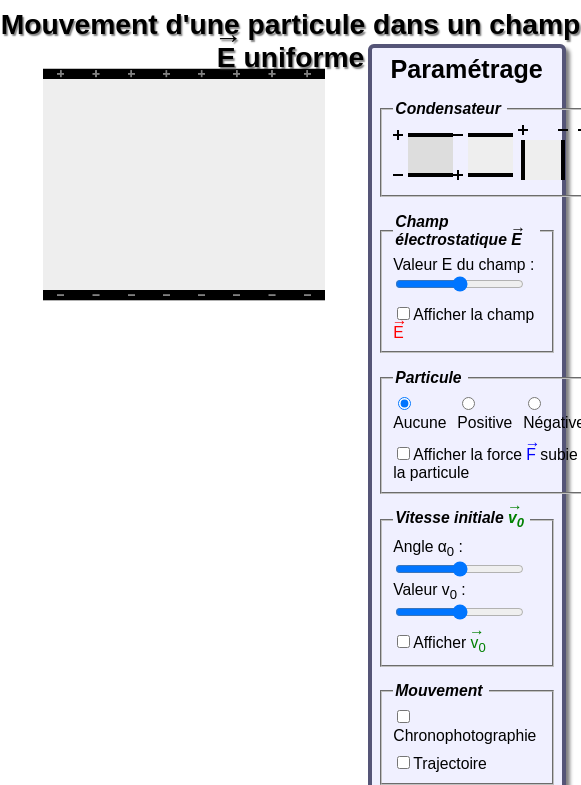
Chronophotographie (464, 735)
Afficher (449, 642)
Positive (484, 422)
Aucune (419, 422)
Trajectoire (450, 763)
